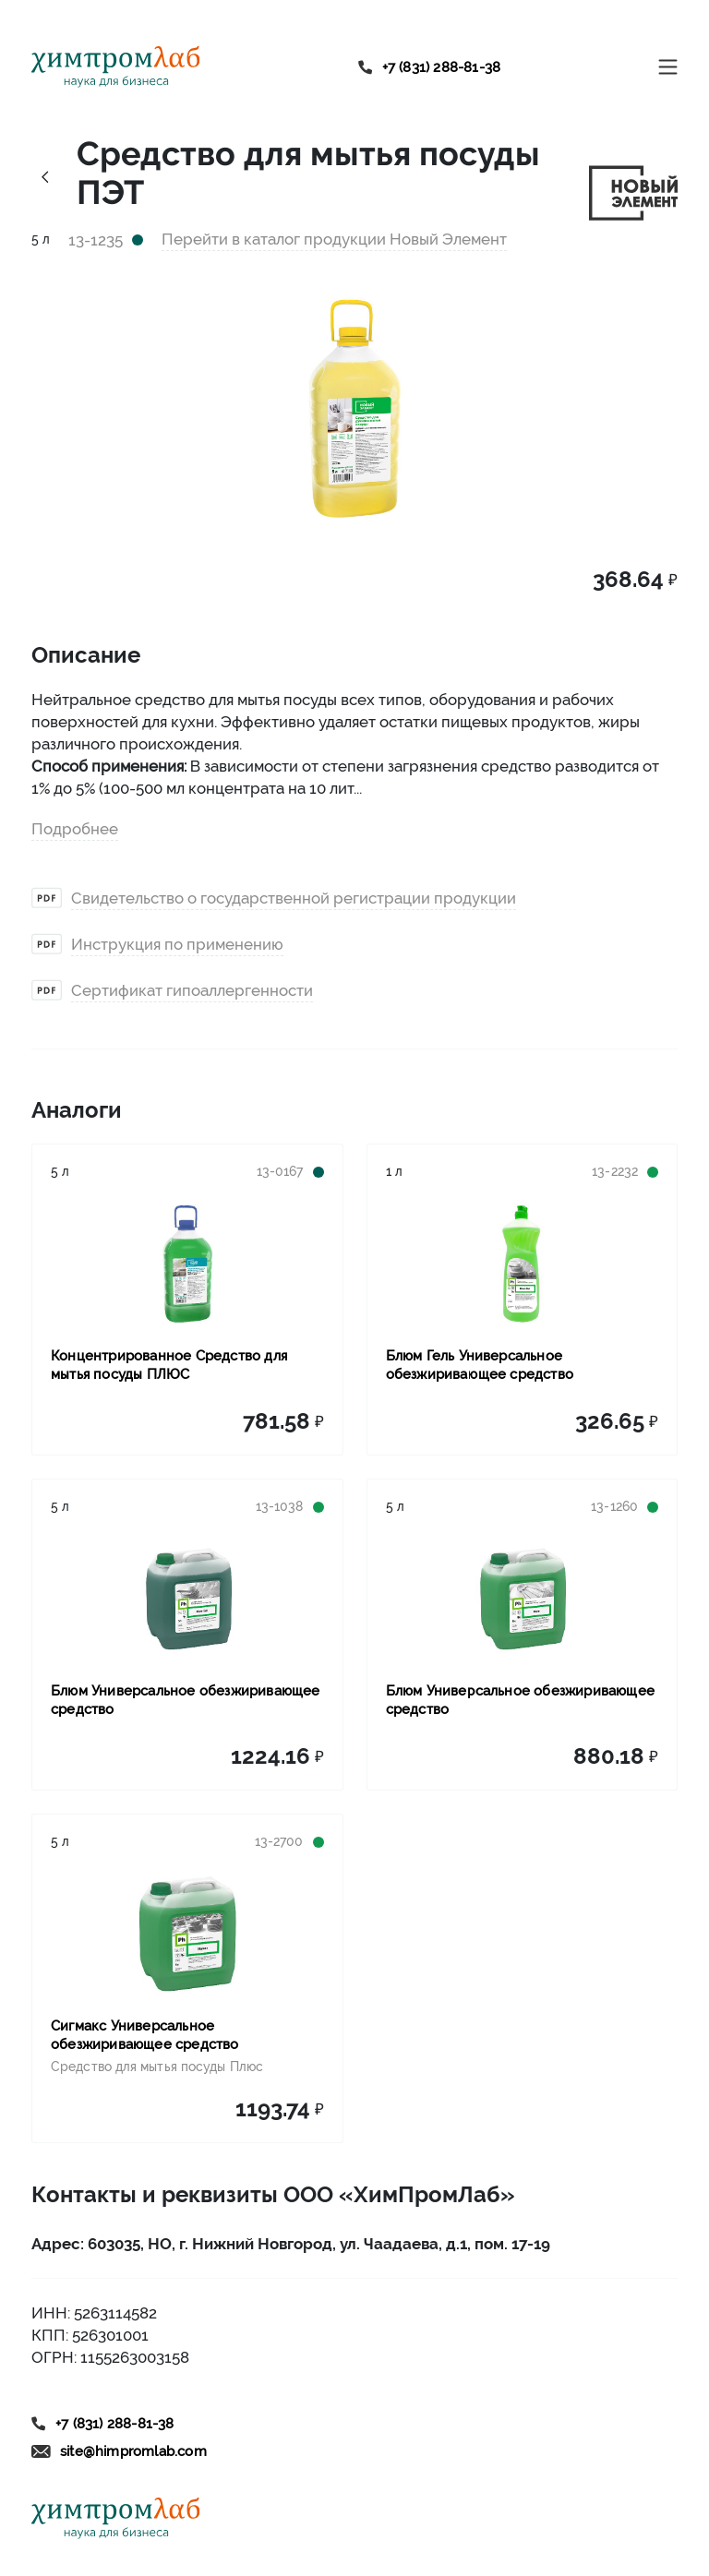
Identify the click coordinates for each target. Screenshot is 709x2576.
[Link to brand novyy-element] (633, 191)
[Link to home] (115, 67)
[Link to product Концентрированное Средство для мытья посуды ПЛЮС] (187, 1263)
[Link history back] (44, 176)
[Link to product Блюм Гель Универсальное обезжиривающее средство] (522, 1263)
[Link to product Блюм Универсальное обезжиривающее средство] (187, 1598)
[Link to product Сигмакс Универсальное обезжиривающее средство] (187, 1933)
